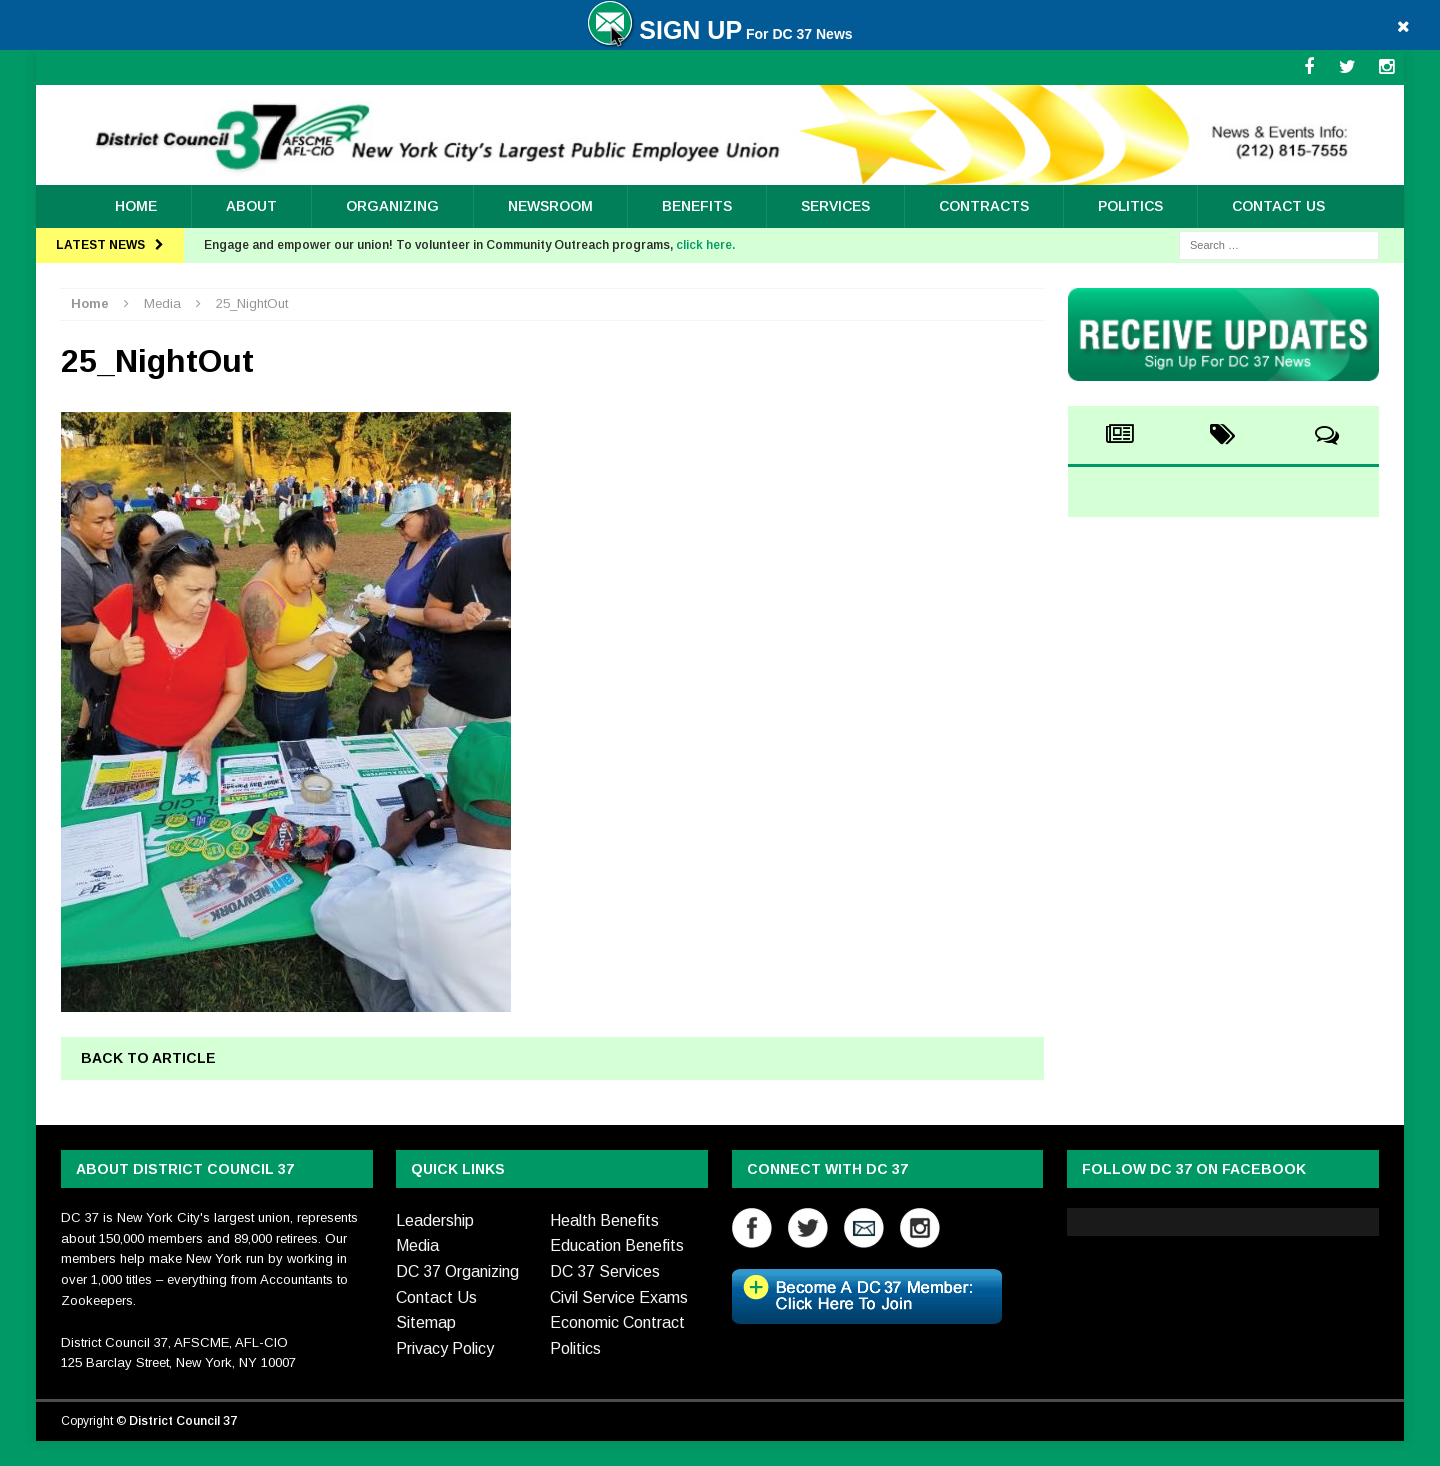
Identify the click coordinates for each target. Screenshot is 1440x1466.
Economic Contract (617, 1322)
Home (136, 206)
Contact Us (1278, 206)
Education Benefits (617, 1245)
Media (417, 1245)
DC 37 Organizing (457, 1271)
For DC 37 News (719, 34)
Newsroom (550, 206)
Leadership (435, 1220)
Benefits (697, 206)
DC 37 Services (605, 1271)
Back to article (148, 1058)
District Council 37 (183, 1421)
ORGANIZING (392, 206)
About (251, 206)
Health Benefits (604, 1220)
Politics (1130, 206)
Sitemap (426, 1322)
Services (835, 206)
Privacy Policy (445, 1348)
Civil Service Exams (619, 1297)
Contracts (984, 206)
